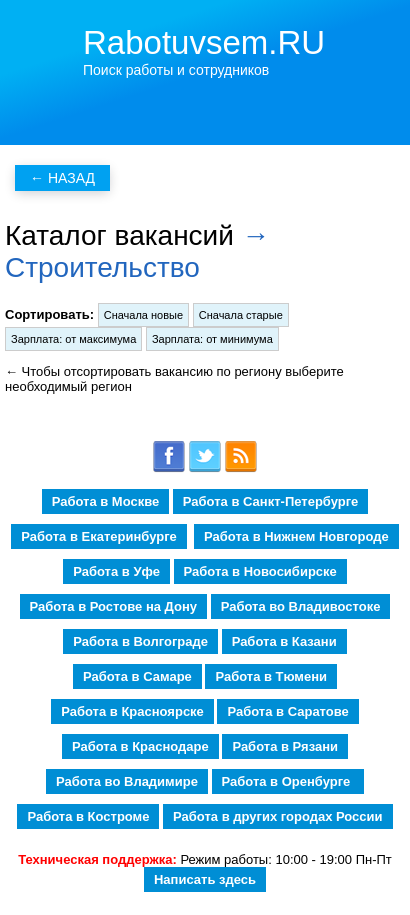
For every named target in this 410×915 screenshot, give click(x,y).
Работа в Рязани (285, 746)
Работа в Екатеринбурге (98, 536)
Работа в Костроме (88, 816)
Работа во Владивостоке (301, 606)
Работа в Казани (284, 641)
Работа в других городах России (277, 816)
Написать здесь (205, 879)
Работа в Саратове (287, 711)
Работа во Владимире (127, 781)
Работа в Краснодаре (140, 746)
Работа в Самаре (137, 676)
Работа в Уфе (116, 571)
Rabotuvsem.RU (204, 42)
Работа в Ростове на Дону (113, 606)
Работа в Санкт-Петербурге (270, 501)
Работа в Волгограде (140, 641)
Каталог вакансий (119, 235)
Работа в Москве (106, 501)
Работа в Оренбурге (288, 781)
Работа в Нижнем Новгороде (296, 536)
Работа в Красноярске (132, 711)
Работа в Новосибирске (260, 571)
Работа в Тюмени (271, 676)
